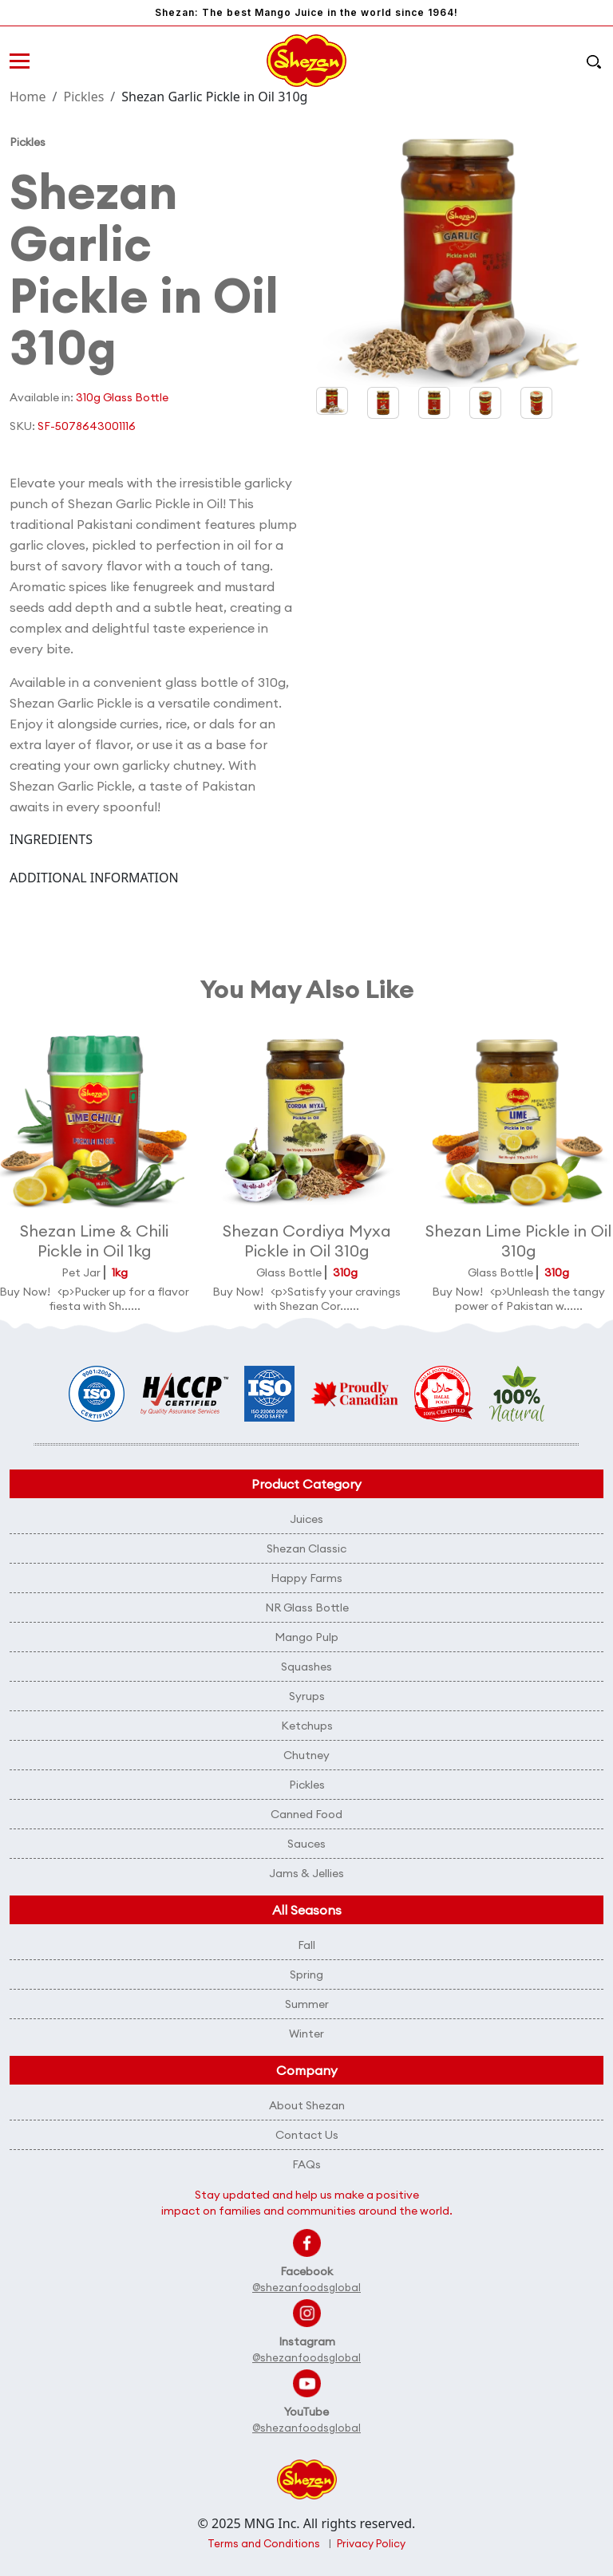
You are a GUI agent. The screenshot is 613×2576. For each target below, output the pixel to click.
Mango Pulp (306, 1637)
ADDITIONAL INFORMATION (94, 877)
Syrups (307, 1696)
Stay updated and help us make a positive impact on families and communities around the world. (307, 2202)
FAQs (306, 2164)
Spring (306, 1974)
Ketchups (307, 1725)
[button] (383, 403)
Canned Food (306, 1814)
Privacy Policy (371, 2543)
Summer (307, 2004)
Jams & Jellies (306, 1873)
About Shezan (307, 2105)
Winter (306, 2033)
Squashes (306, 1666)
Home (28, 96)
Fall (306, 1945)
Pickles (83, 96)
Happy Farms (306, 1578)
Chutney (306, 1755)
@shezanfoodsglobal (306, 2287)
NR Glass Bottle (307, 1607)
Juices (306, 1519)
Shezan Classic (306, 1548)
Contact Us (306, 2135)
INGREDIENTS (51, 839)
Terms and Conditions (264, 2543)
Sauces (306, 1843)
